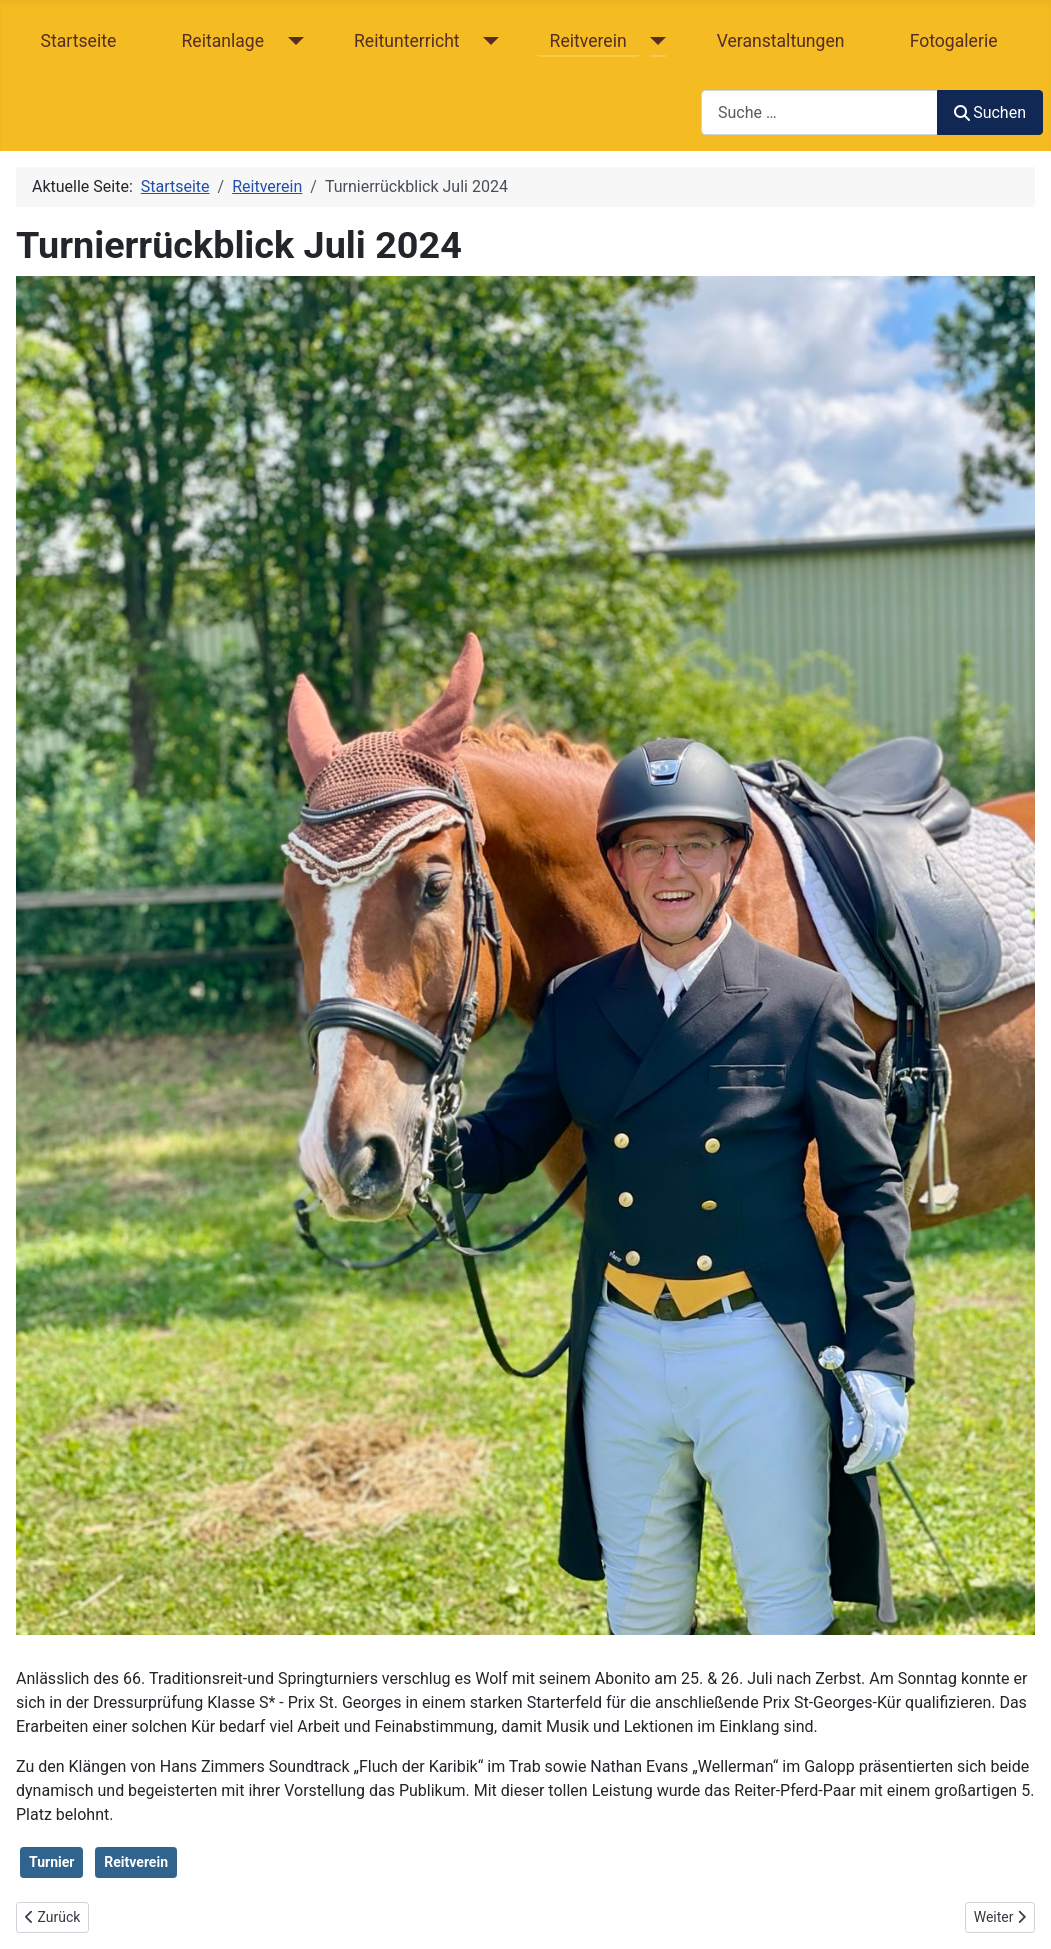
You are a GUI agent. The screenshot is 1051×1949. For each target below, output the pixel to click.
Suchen (990, 112)
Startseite (79, 41)
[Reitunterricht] (487, 41)
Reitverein (588, 41)
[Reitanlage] (291, 41)
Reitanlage (222, 41)
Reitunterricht (407, 41)
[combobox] (819, 112)
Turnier (51, 1862)
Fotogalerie (954, 41)
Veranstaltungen (781, 41)
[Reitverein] (654, 41)
